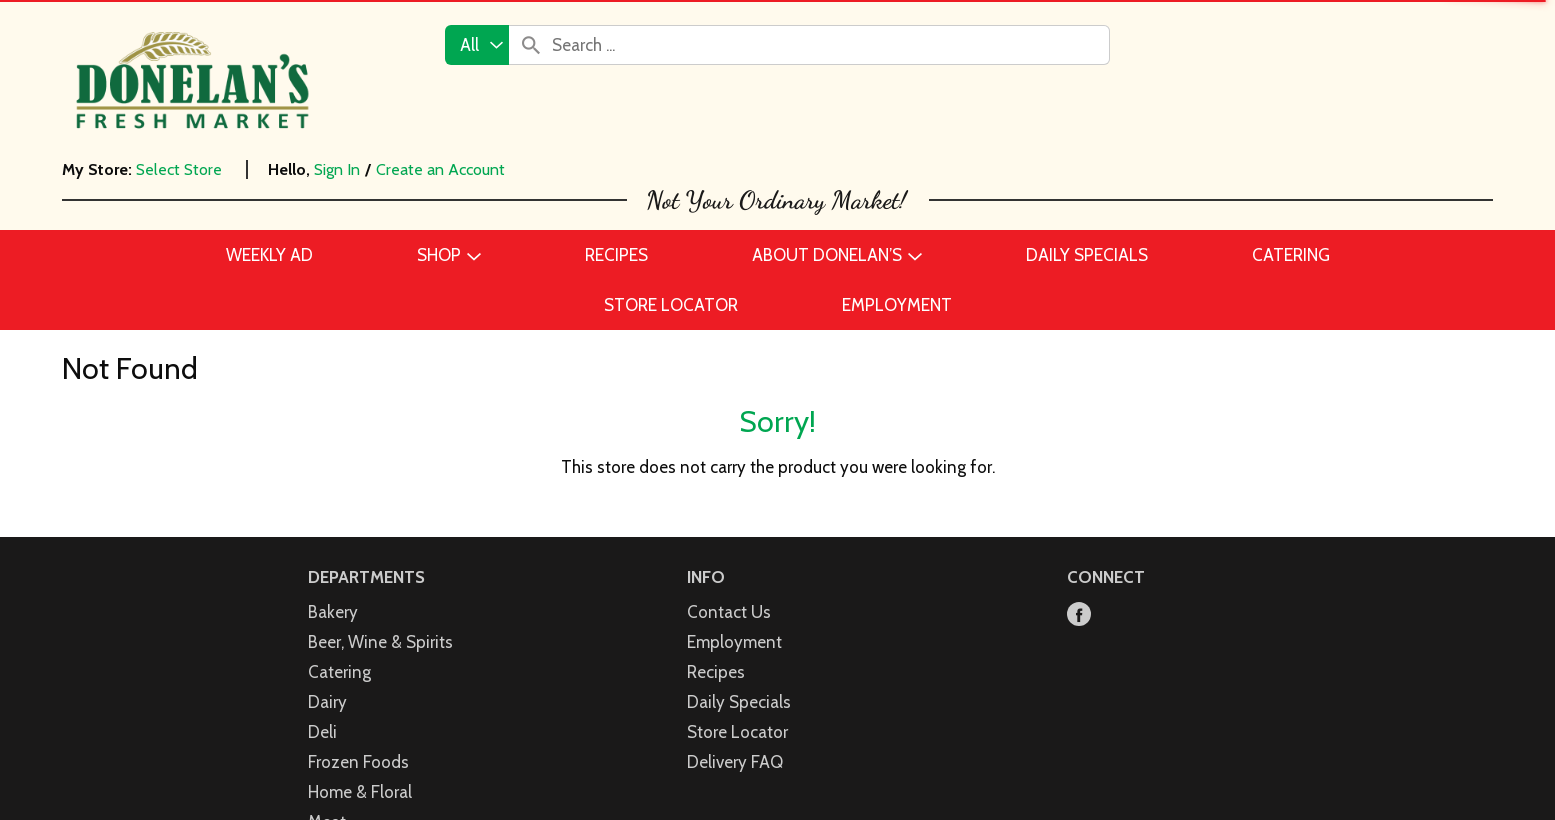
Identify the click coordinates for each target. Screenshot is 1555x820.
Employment (734, 516)
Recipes (716, 546)
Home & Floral (360, 666)
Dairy (327, 576)
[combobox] (477, 45)
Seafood (340, 786)
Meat (327, 696)
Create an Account (440, 169)
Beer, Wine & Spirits (380, 516)
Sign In (337, 169)
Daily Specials (739, 576)
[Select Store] (181, 169)
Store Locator (737, 606)
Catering (339, 546)
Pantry (332, 726)
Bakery (333, 486)
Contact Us (729, 486)
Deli (322, 606)
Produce (338, 756)
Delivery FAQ (735, 636)
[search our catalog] (531, 45)
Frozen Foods (358, 636)
